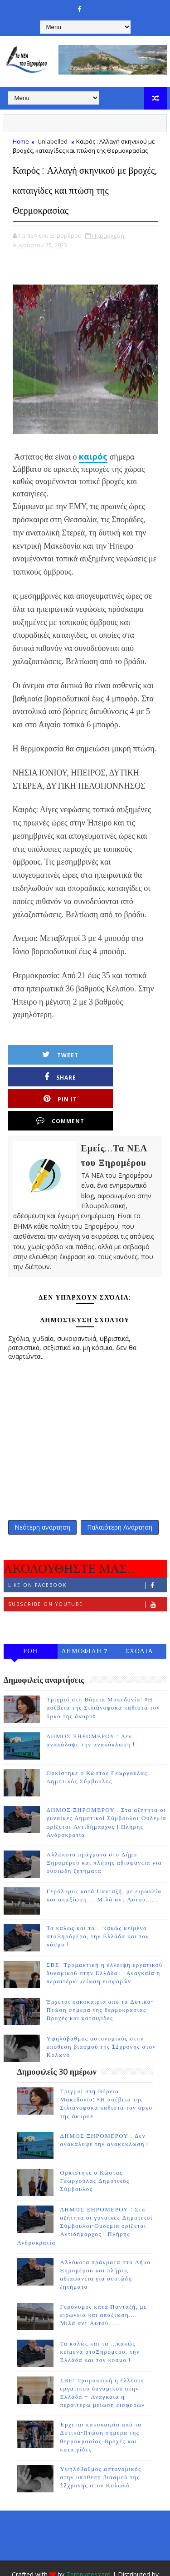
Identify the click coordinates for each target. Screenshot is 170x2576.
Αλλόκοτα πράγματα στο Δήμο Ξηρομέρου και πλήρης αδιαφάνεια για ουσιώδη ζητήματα (104, 1823)
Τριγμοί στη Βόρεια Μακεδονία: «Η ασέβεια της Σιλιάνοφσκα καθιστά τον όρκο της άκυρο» (103, 1668)
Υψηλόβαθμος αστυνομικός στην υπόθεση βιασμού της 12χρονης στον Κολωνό (101, 2007)
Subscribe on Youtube (87, 1564)
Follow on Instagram (87, 1584)
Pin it (52, 1077)
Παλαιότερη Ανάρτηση (119, 1486)
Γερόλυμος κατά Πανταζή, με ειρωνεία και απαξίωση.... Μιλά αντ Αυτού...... (103, 2275)
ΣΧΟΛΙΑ (139, 1612)
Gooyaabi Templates (85, 2548)
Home (21, 141)
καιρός (93, 456)
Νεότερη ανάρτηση (42, 1486)
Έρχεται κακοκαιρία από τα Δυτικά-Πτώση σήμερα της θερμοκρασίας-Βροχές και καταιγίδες (100, 1970)
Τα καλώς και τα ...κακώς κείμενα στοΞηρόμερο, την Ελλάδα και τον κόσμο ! (98, 1897)
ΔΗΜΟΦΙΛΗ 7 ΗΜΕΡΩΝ (85, 1613)
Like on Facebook (87, 1545)
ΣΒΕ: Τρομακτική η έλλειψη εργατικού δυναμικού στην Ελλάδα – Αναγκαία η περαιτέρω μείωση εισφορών (105, 1934)
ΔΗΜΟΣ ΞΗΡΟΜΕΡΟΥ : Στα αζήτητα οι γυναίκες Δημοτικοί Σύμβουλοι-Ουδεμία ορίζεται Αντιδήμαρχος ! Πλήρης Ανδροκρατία (85, 2186)
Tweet (52, 1054)
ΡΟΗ (30, 1612)
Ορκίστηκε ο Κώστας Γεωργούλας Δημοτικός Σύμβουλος (95, 2141)
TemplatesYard (88, 2535)
